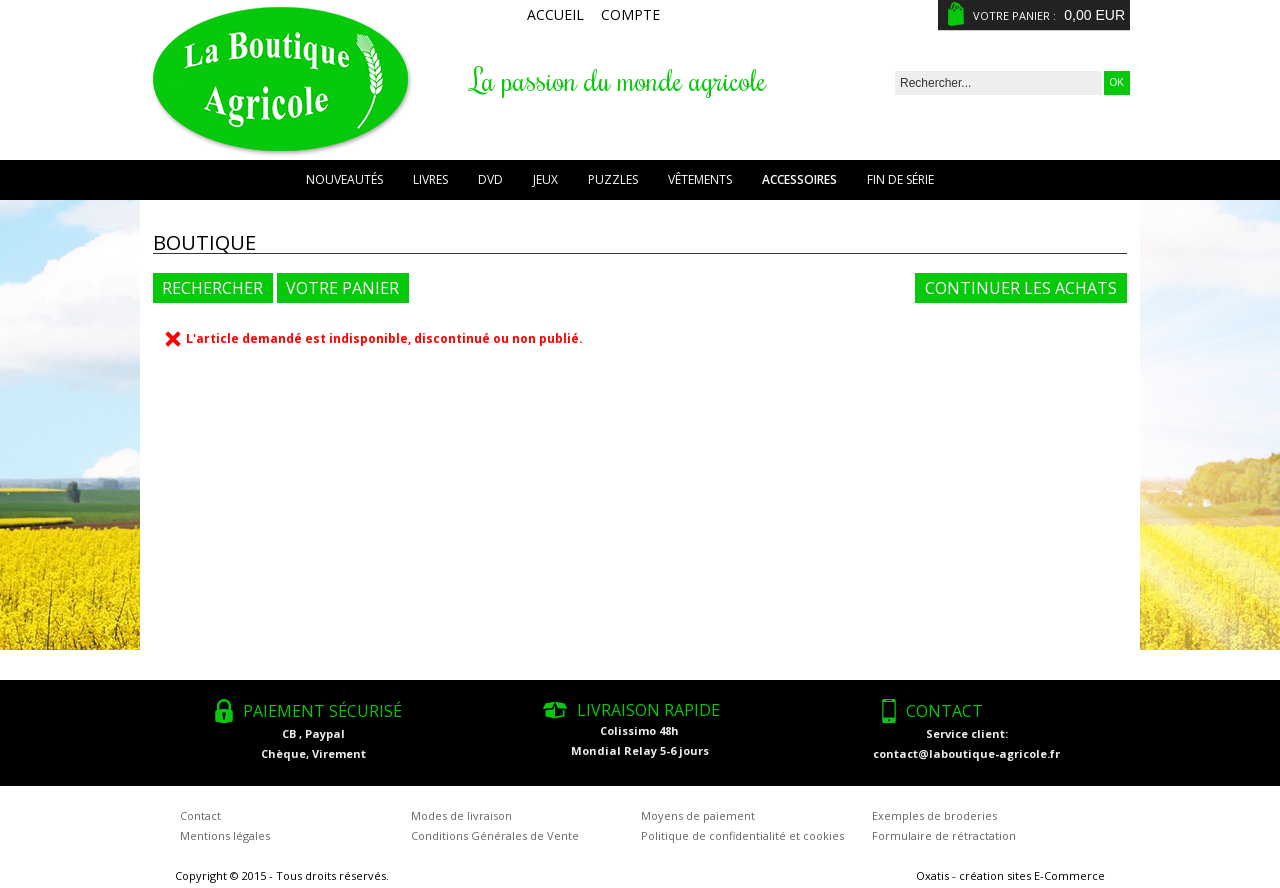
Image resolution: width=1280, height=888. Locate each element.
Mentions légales (225, 835)
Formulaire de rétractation (944, 835)
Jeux (545, 179)
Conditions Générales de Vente (495, 835)
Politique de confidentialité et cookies (742, 835)
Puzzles (613, 179)
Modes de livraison (461, 815)
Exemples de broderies (934, 815)
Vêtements (700, 179)
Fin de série (900, 179)
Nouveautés (344, 179)
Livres (430, 179)
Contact (200, 815)
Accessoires (799, 179)
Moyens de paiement (698, 815)
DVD (490, 179)
